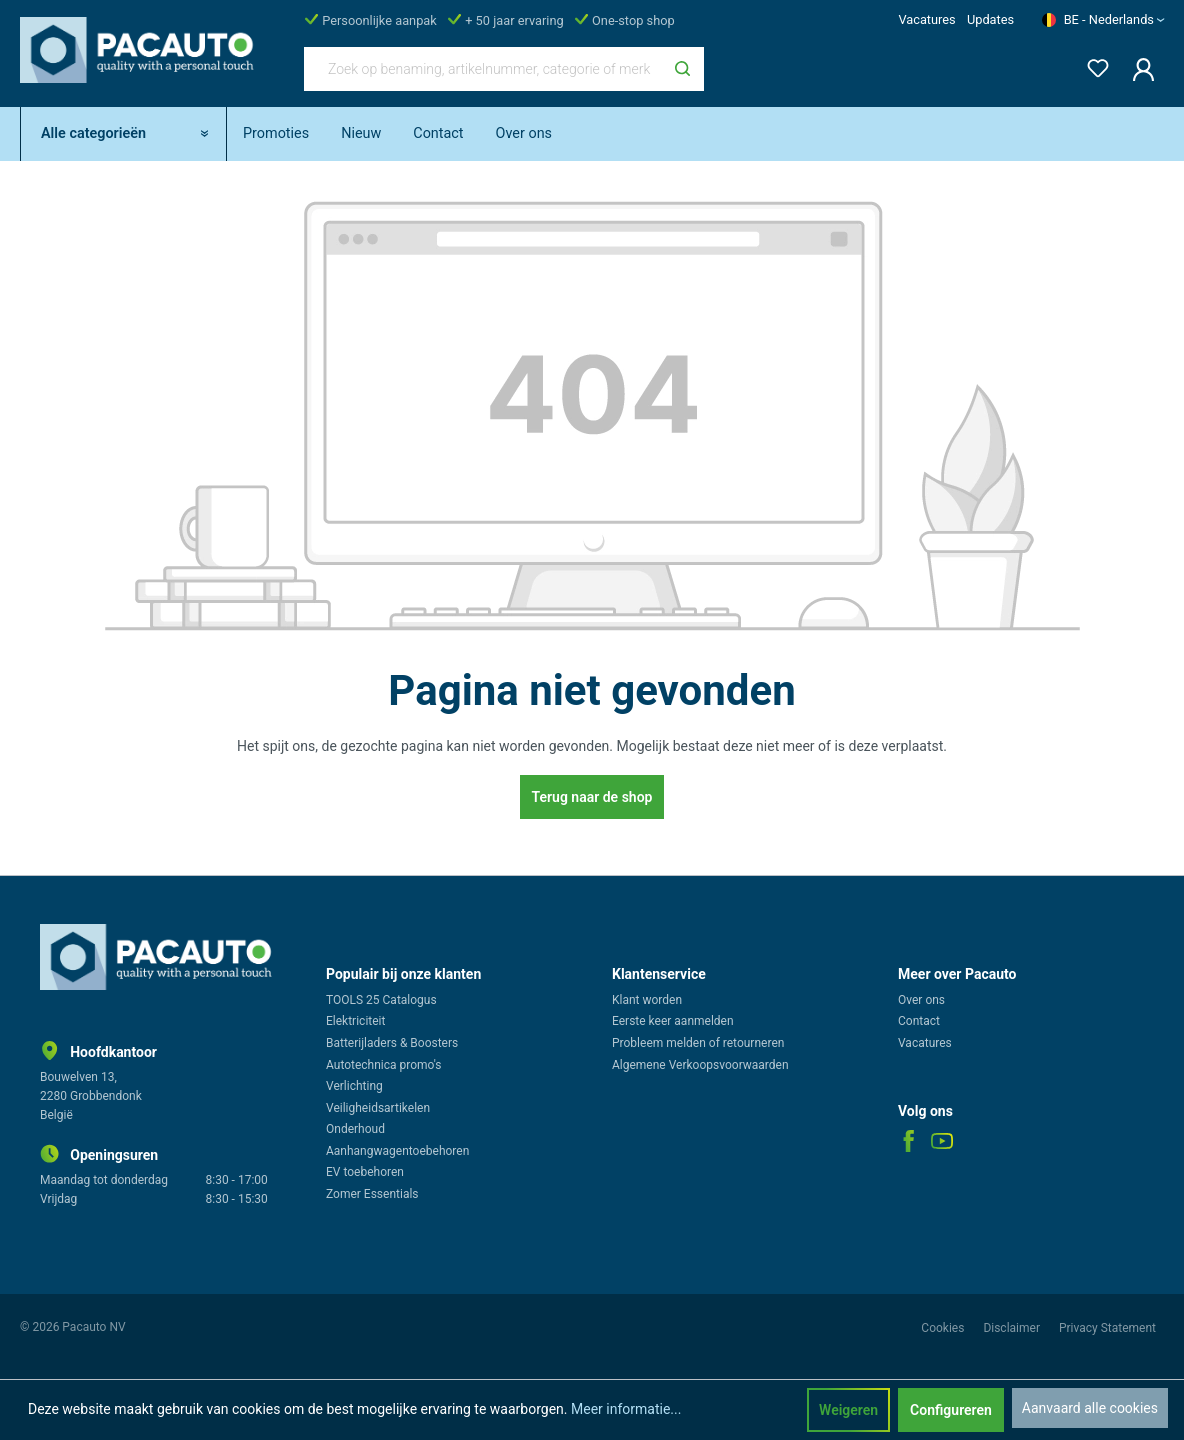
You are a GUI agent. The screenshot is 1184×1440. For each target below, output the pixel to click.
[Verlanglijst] (1092, 64)
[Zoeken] (682, 69)
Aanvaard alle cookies (1090, 1408)
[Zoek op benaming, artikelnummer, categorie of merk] (483, 69)
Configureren (951, 1410)
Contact (919, 1021)
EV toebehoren (365, 1172)
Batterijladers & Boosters (392, 1043)
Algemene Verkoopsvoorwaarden (700, 1065)
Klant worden (647, 1000)
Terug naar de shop (592, 797)
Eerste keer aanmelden (673, 1021)
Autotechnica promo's (383, 1065)
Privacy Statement (1107, 1328)
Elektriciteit (355, 1021)
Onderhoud (355, 1129)
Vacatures (926, 19)
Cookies (944, 1328)
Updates (990, 19)
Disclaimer (1013, 1328)
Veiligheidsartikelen (378, 1108)
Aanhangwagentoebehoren (397, 1151)
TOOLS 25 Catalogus (381, 1000)
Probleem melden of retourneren (698, 1043)
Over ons (921, 1000)
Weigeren (848, 1410)
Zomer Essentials (372, 1194)
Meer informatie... (626, 1409)
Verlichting (354, 1086)
